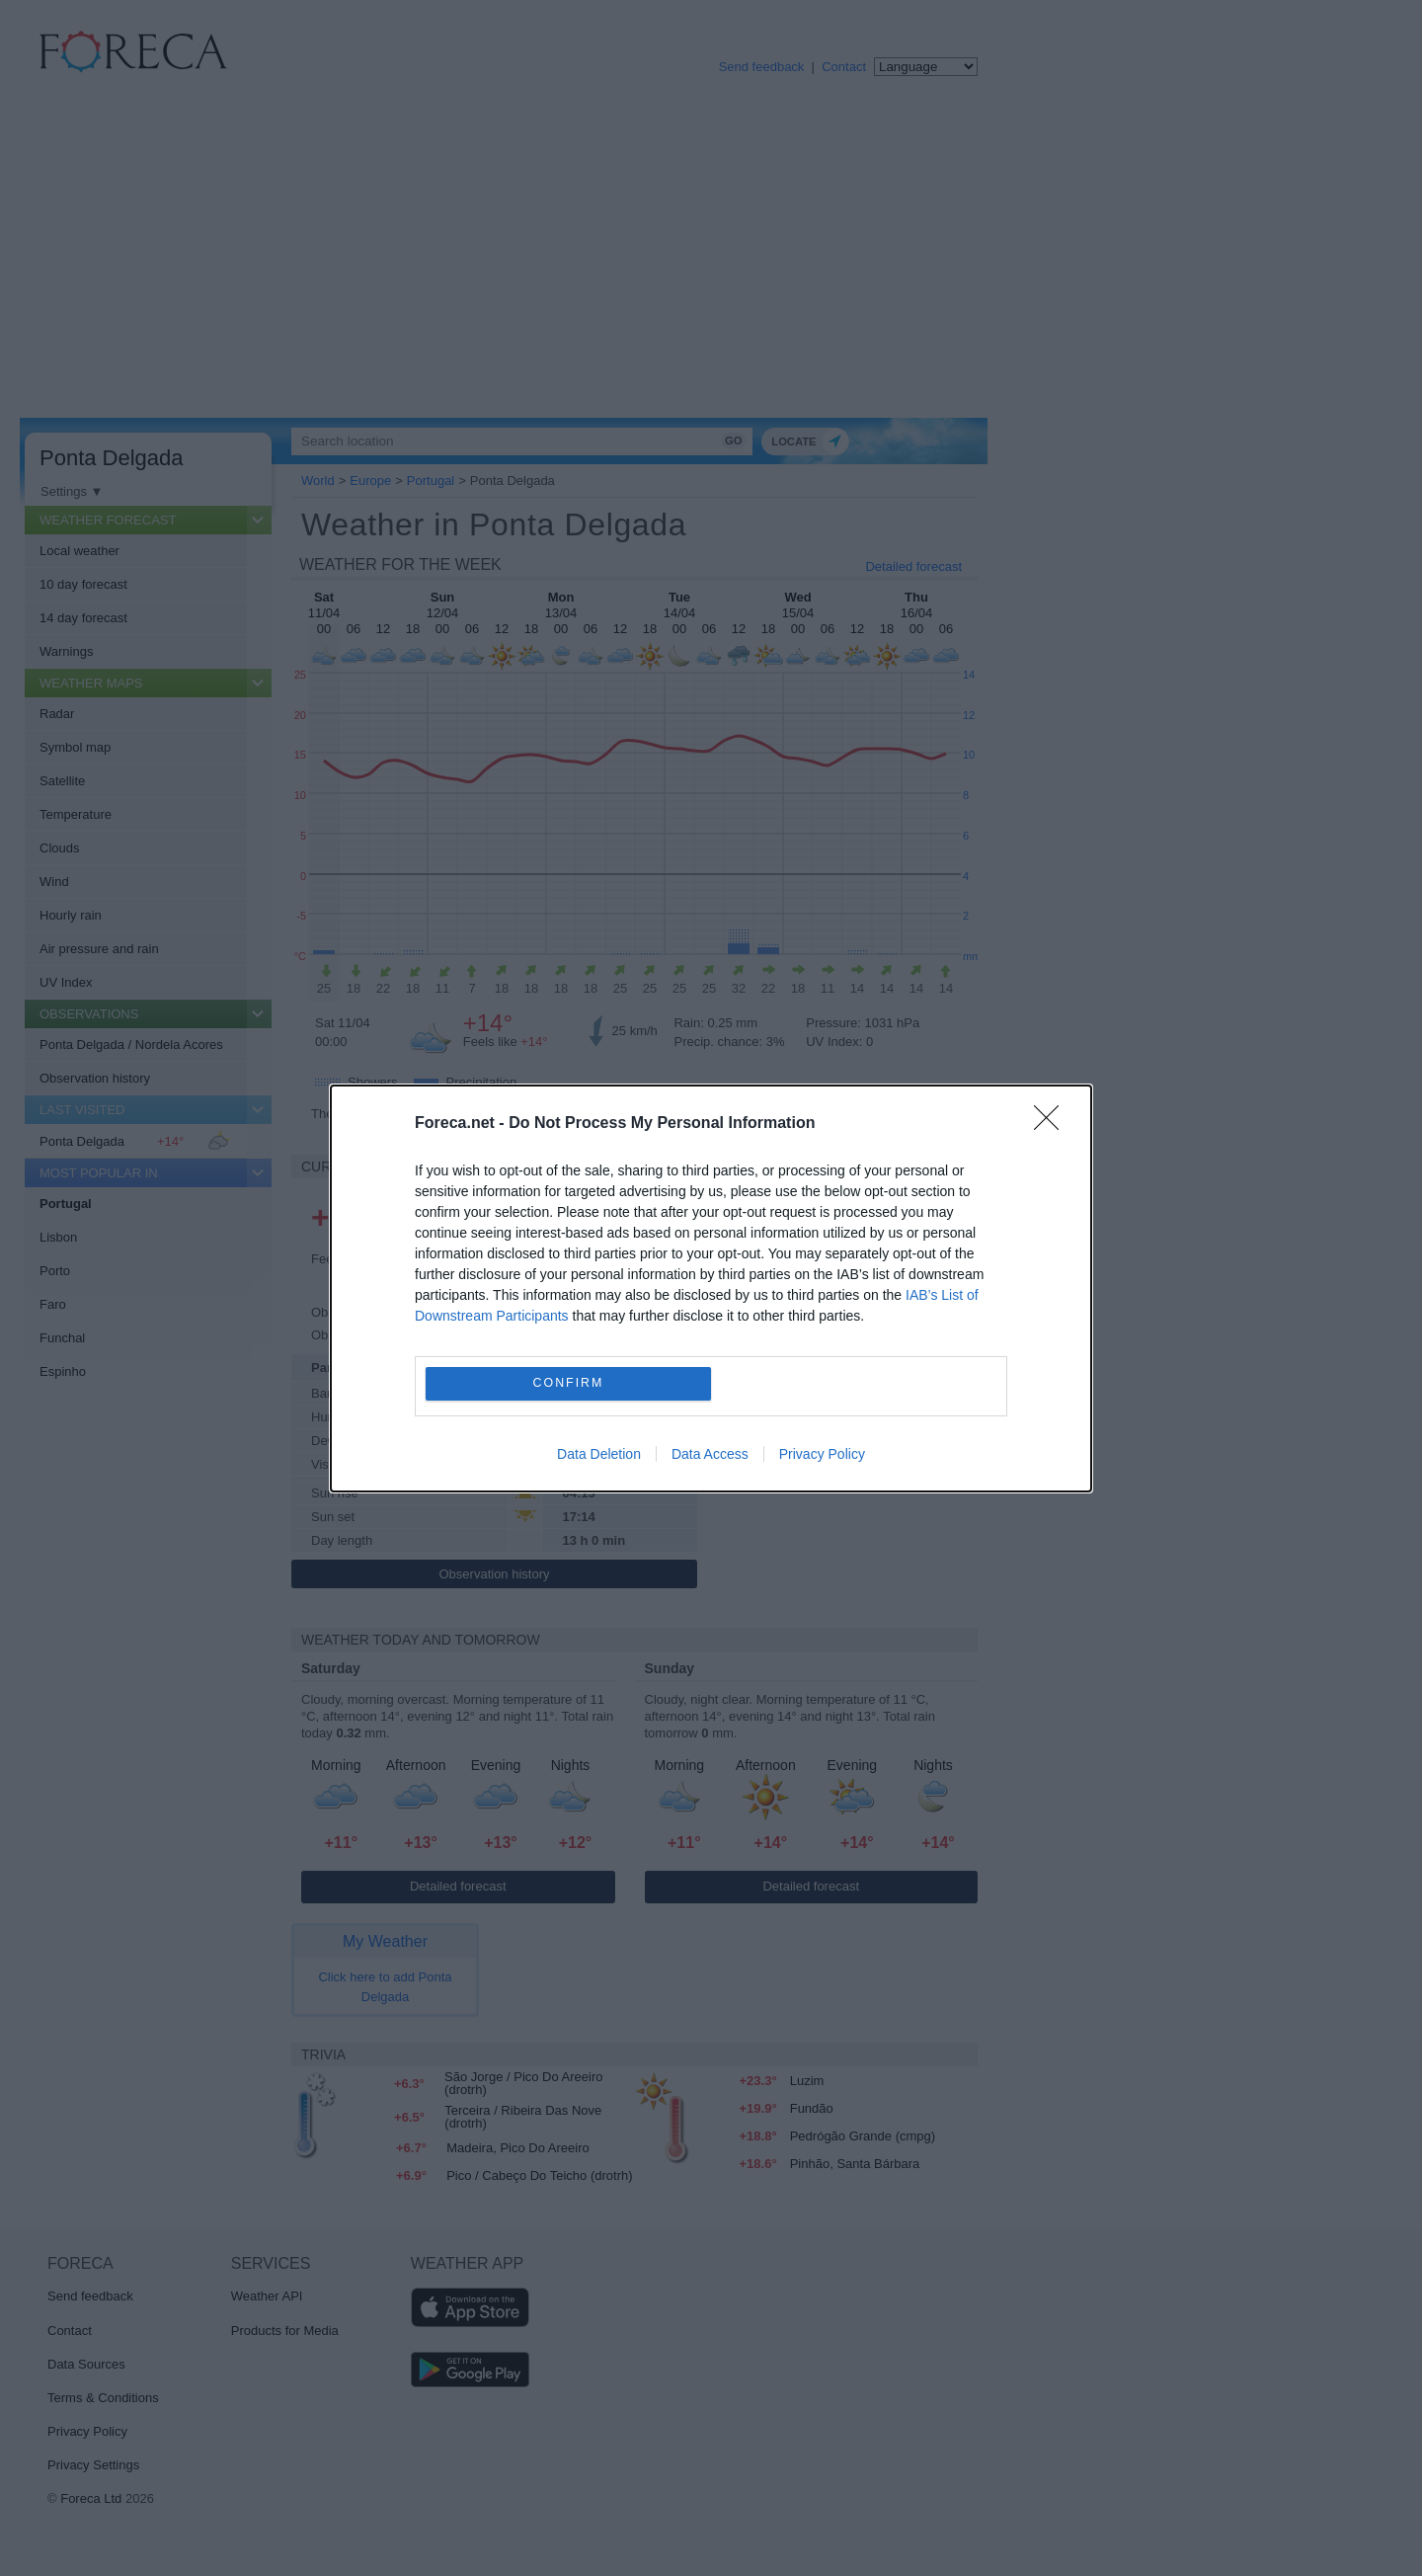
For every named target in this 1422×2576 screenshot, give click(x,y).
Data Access (710, 1454)
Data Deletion (599, 1454)
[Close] (1052, 1124)
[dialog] (711, 1288)
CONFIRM (568, 1383)
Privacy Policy (822, 1454)
